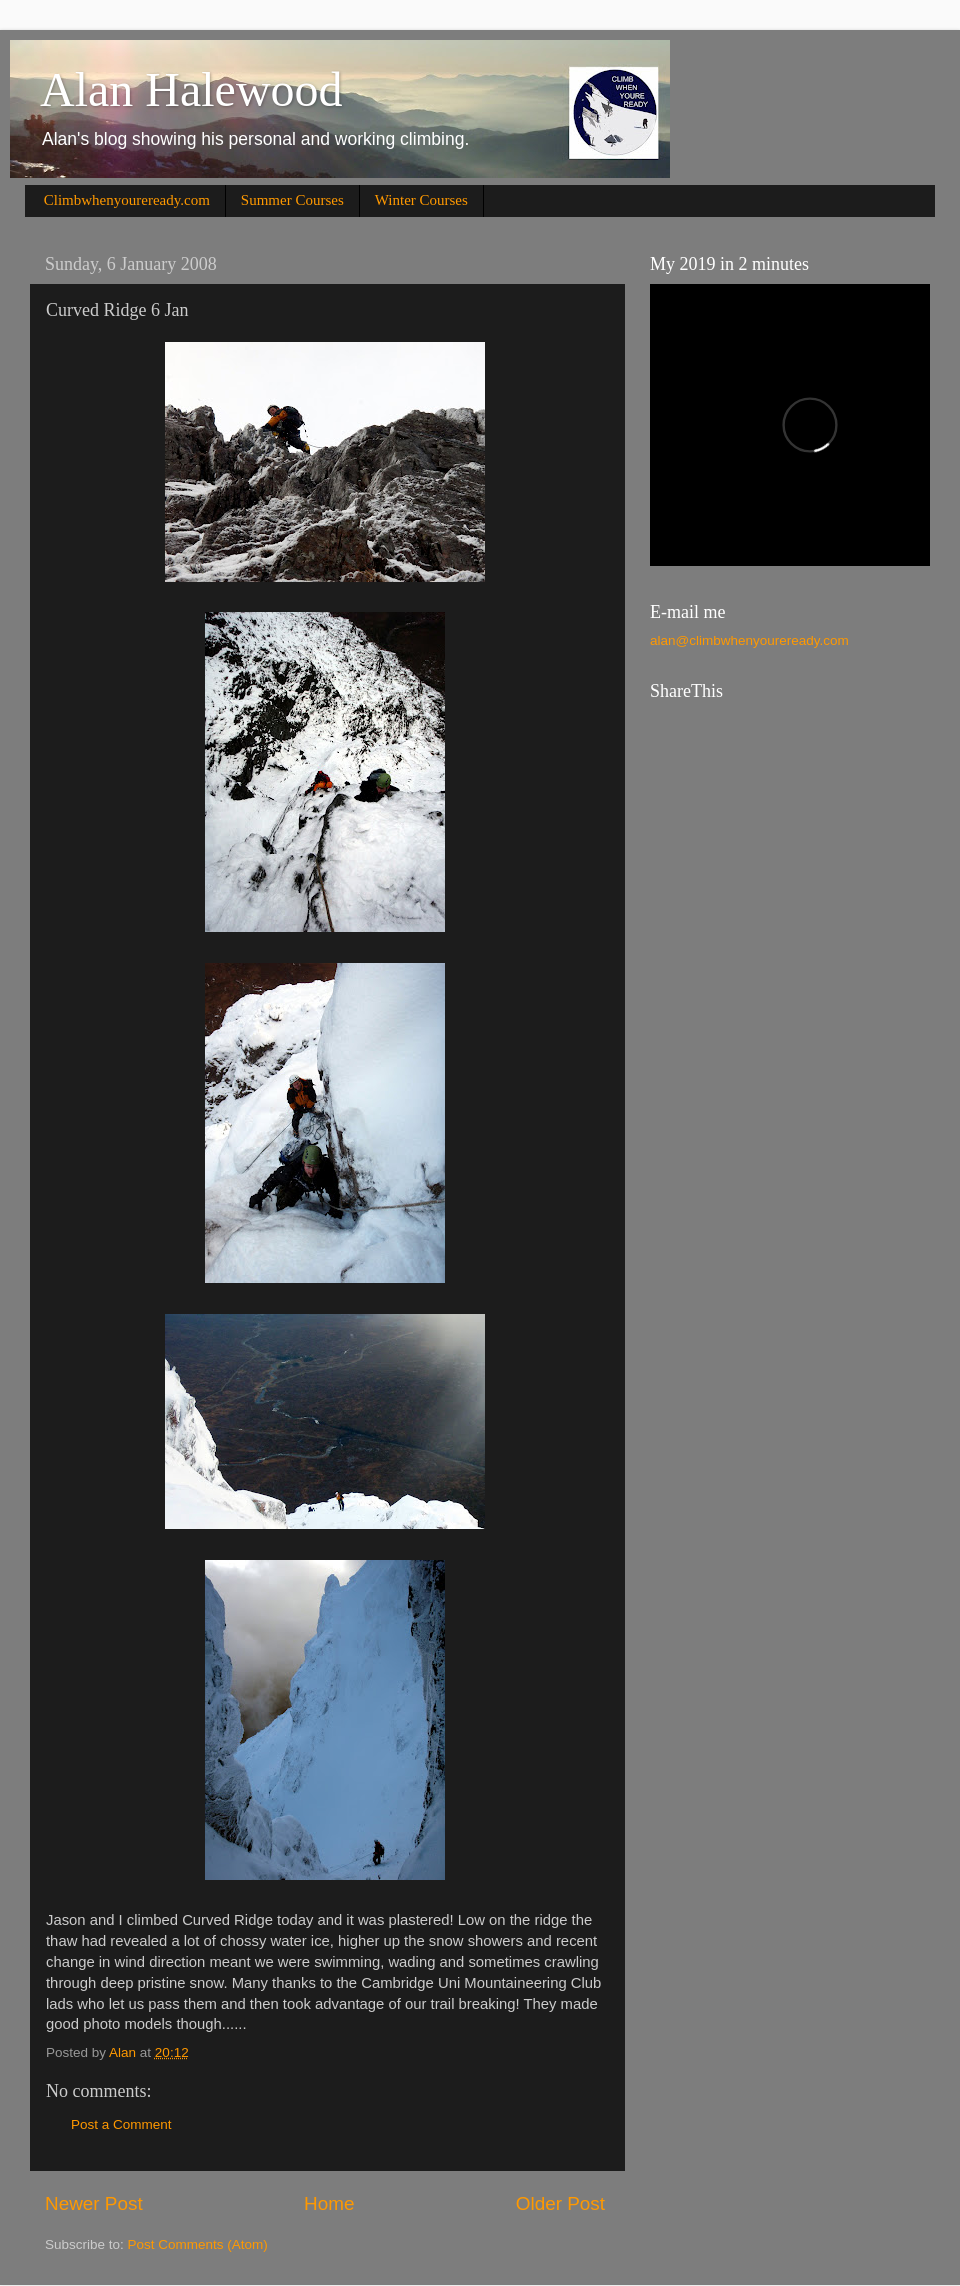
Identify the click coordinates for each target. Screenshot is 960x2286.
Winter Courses (421, 200)
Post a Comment (121, 2124)
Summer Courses (292, 200)
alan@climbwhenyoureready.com (749, 640)
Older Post (560, 2203)
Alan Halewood (191, 89)
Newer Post (94, 2203)
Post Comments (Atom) (198, 2244)
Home (329, 2203)
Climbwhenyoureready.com (127, 200)
